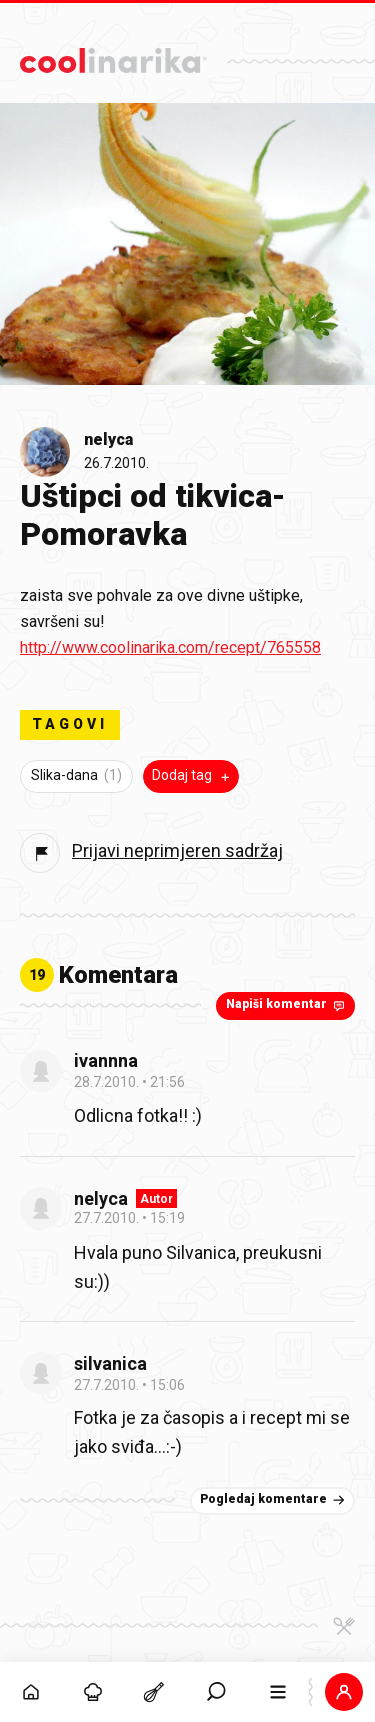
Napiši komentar (287, 1005)
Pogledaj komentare (274, 1500)
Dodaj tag (193, 776)
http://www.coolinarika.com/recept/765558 (170, 647)
